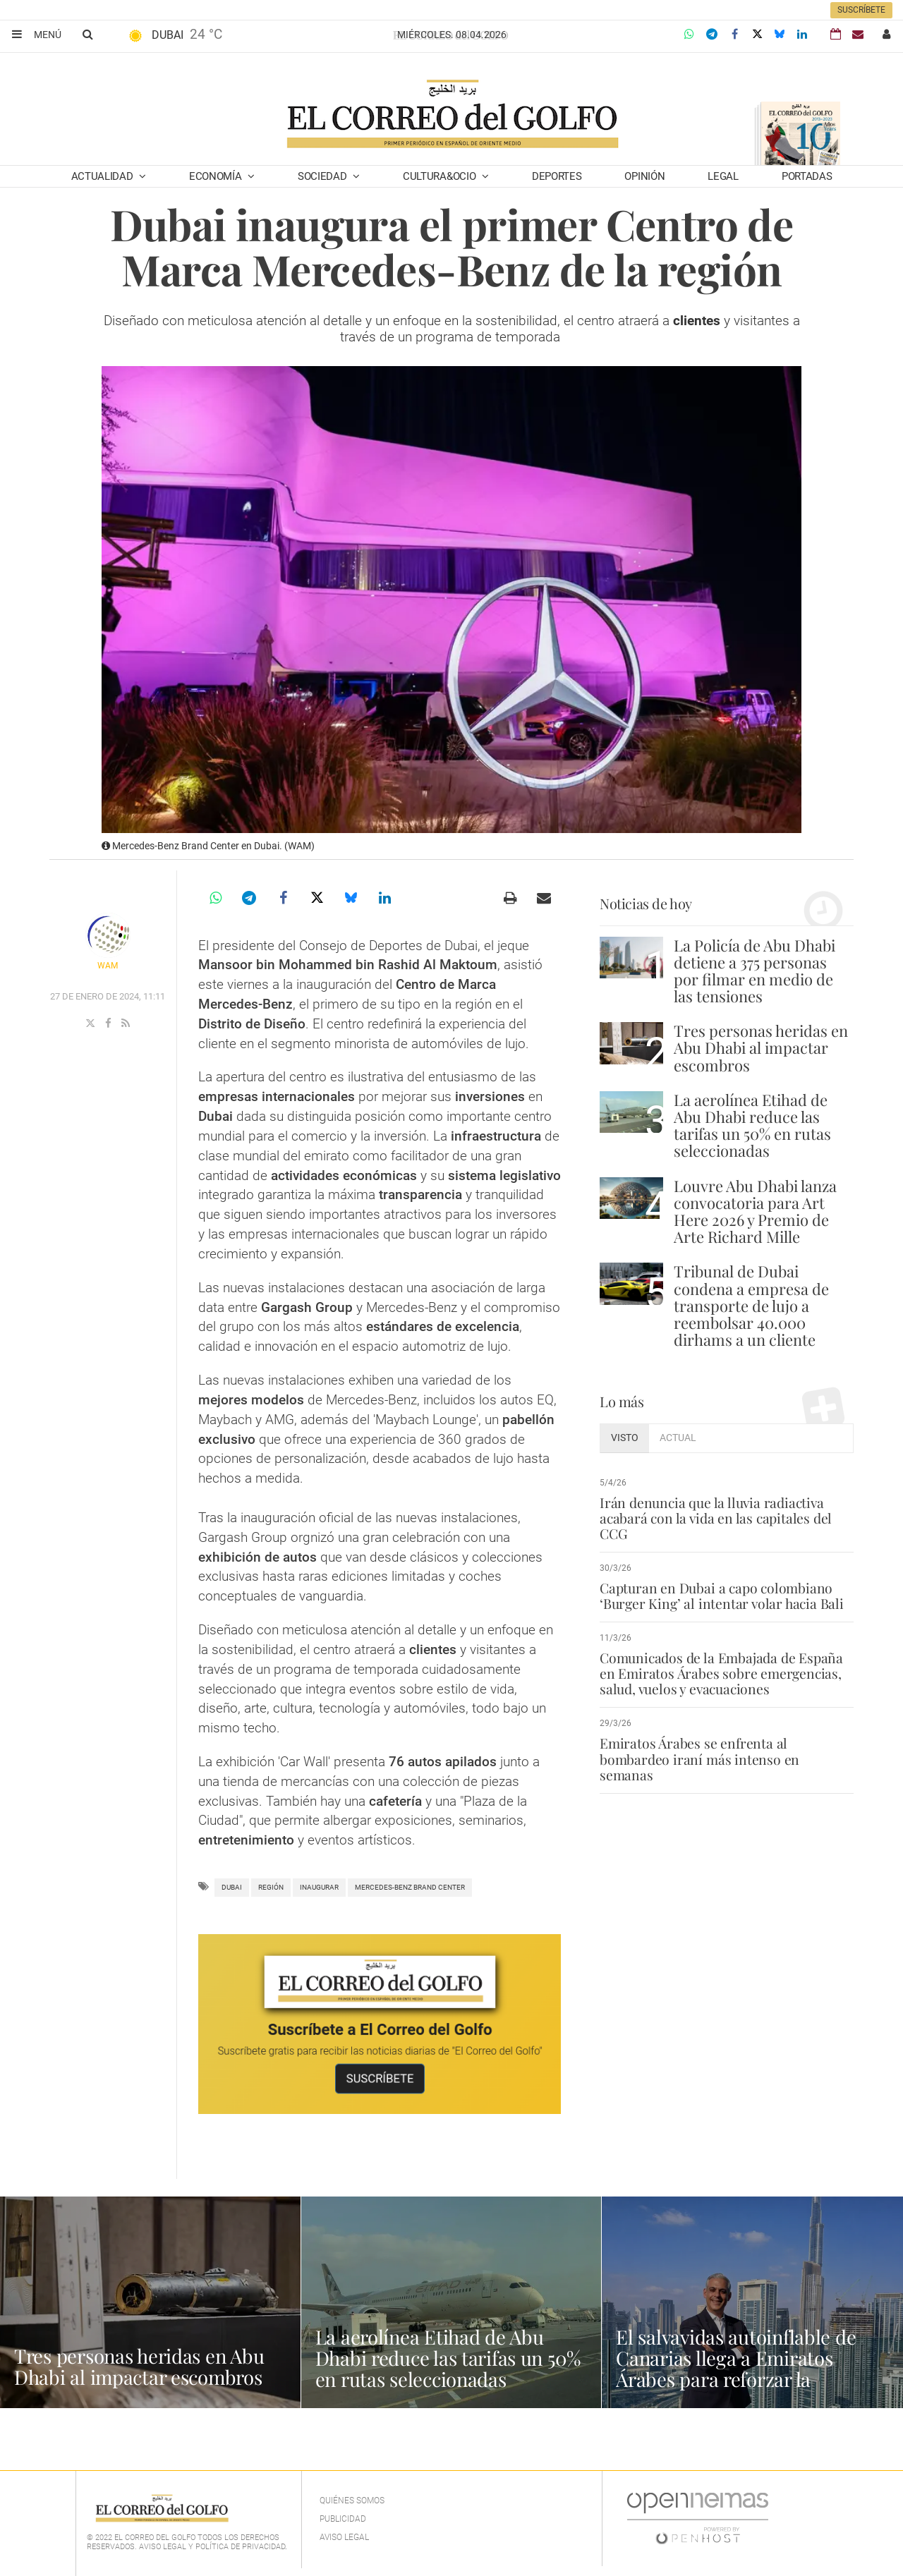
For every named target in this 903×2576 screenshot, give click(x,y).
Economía (216, 176)
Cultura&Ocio (440, 176)
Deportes (557, 176)
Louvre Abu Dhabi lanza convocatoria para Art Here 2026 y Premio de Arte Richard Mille (755, 1211)
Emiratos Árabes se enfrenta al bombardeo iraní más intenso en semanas (726, 1751)
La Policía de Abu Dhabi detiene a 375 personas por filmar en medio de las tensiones (754, 971)
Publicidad (343, 2519)
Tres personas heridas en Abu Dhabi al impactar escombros (761, 1047)
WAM (107, 966)
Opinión (644, 176)
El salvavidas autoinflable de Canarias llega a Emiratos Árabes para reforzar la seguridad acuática (737, 2368)
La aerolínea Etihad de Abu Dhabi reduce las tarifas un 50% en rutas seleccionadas (752, 1125)
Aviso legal (344, 2537)
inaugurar (319, 1887)
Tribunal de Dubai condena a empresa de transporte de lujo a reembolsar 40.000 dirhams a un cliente (751, 1305)
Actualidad (103, 176)
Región (271, 1887)
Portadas (807, 176)
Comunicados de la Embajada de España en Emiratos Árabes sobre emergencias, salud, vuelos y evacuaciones (720, 1673)
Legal (723, 176)
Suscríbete (861, 10)
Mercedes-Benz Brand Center (410, 1887)
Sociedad (323, 176)
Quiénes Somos (352, 2500)
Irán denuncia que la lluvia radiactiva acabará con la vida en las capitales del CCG (714, 1518)
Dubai (232, 1887)
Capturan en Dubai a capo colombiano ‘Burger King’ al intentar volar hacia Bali (720, 1595)
